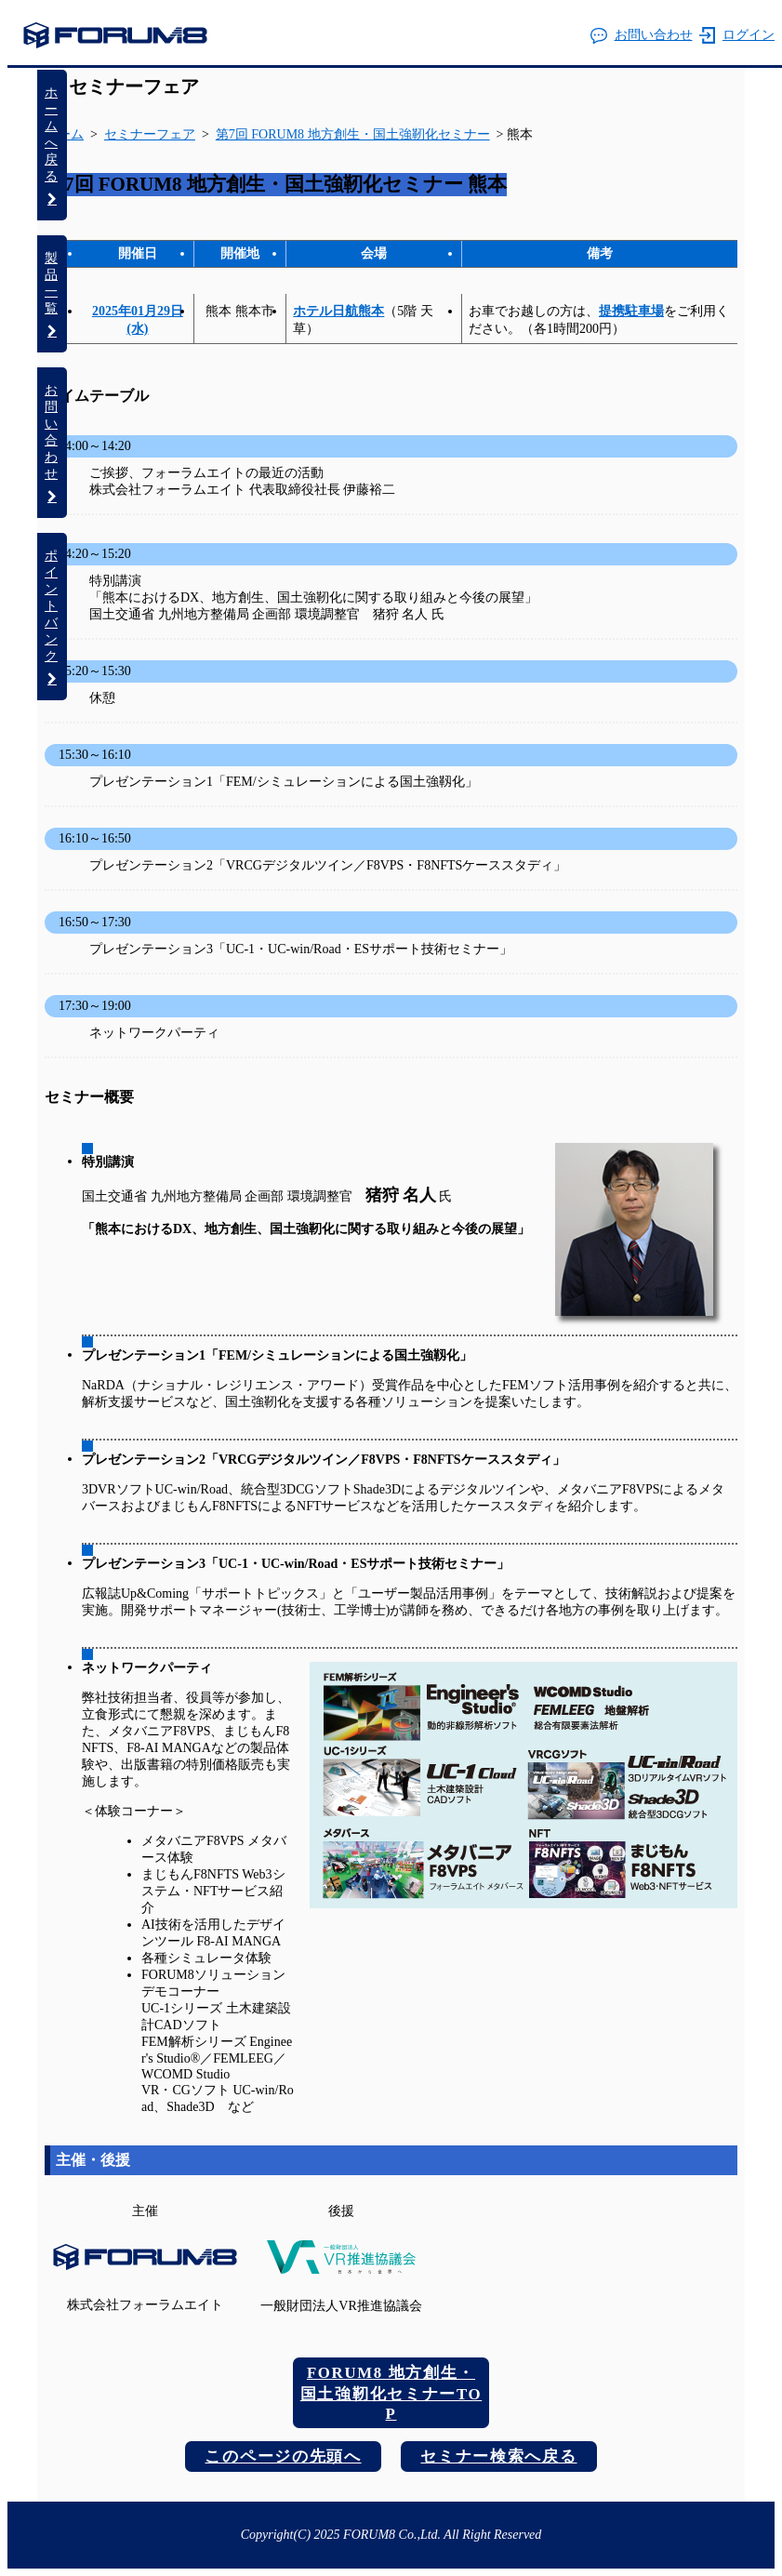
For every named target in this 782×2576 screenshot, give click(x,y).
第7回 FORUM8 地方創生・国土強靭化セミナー (353, 134)
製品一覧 (52, 294)
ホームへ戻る (52, 146)
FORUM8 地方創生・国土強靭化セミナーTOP (391, 2393)
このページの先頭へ (283, 2456)
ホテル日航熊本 (338, 311)
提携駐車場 (631, 311)
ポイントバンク (52, 617)
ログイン (737, 35)
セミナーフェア (134, 86)
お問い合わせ (641, 36)
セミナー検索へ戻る (498, 2456)
